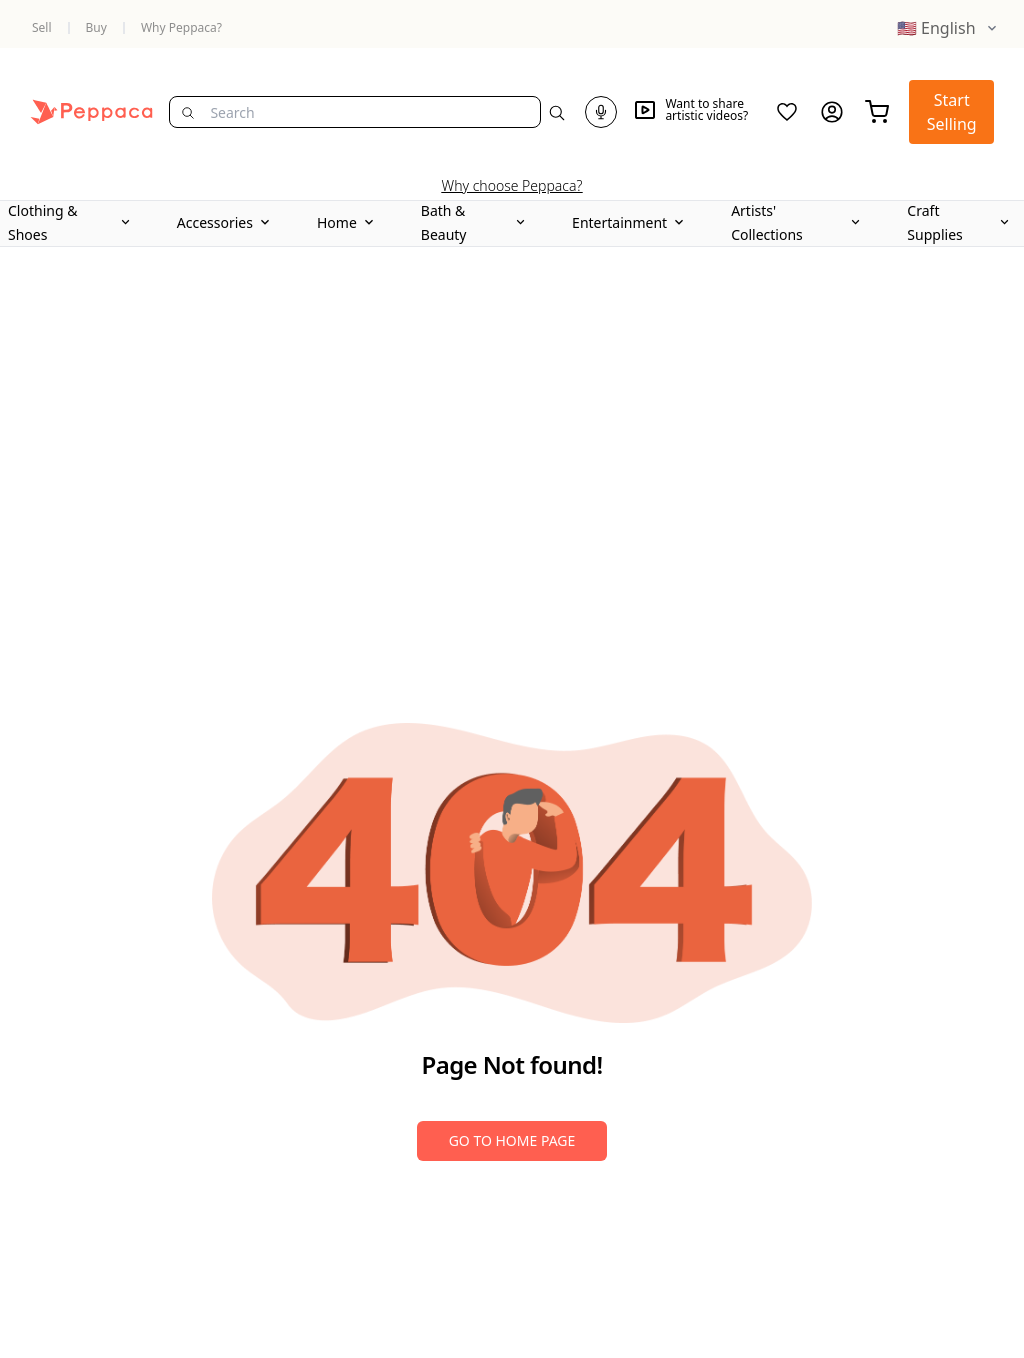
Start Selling (952, 112)
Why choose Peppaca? (512, 185)
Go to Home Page (512, 1140)
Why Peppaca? (181, 28)
